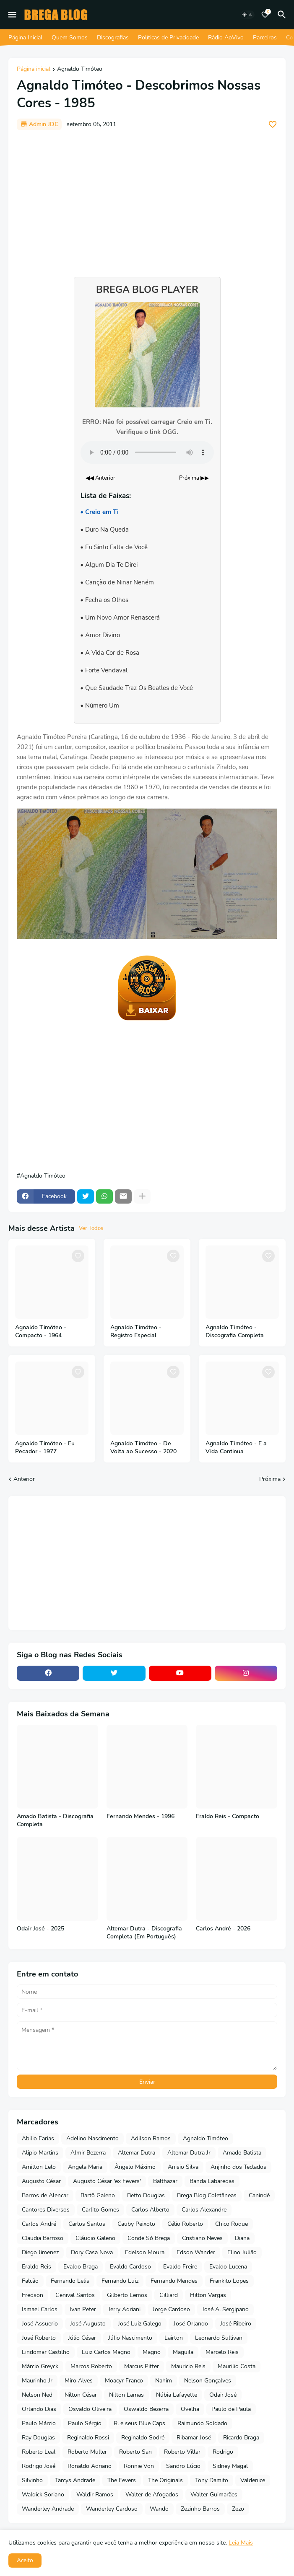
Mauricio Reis (188, 2366)
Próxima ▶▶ (194, 478)
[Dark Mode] (247, 14)
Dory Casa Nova (92, 2252)
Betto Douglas (146, 2195)
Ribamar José (194, 2438)
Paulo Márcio (39, 2423)
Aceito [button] (25, 2560)
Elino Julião (242, 2252)
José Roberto (39, 2338)
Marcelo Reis (222, 2352)
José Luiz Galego (139, 2324)
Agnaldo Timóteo (79, 69)
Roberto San (135, 2452)
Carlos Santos (86, 2224)
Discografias (113, 37)
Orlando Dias (39, 2409)
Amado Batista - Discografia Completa (55, 1820)
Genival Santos (75, 2295)
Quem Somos (70, 37)
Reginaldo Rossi (88, 2438)
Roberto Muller (87, 2452)
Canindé (259, 2195)
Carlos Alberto (150, 2210)
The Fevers (121, 2480)
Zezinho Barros (200, 2509)
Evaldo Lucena (228, 2267)
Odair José (223, 2395)
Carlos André (39, 2224)
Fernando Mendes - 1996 (140, 1816)
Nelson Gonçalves (207, 2381)
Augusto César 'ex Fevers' (107, 2181)
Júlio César (82, 2338)
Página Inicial (25, 37)
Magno (152, 2352)
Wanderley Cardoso (112, 2509)
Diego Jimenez (40, 2252)
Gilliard (168, 2295)
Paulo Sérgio (84, 2423)
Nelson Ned (37, 2395)
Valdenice (252, 2480)
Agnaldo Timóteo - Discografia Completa (235, 1331)
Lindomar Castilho (46, 2352)
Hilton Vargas (208, 2295)
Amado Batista (242, 2153)
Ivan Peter (83, 2309)
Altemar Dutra (136, 2153)
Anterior (24, 1479)
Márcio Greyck (40, 2366)
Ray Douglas (38, 2438)
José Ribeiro (235, 2324)
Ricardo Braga (241, 2438)
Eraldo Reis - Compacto (227, 1816)
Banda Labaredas (212, 2181)
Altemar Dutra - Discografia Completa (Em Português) (144, 1932)
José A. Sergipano (225, 2309)
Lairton (173, 2338)
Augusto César (41, 2181)
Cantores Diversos (46, 2210)
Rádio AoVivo (226, 37)
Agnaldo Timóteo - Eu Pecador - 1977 (45, 1447)
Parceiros (265, 37)
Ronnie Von (139, 2466)
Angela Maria (85, 2167)
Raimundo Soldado (202, 2423)
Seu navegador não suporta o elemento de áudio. (147, 452)
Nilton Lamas (126, 2395)
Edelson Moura (144, 2252)
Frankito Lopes (229, 2281)
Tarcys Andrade (75, 2480)
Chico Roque (231, 2224)
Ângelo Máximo (135, 2167)
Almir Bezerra (88, 2153)
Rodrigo (223, 2452)
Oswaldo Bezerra (146, 2409)
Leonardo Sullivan (218, 2338)
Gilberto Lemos (127, 2295)
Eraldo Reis (36, 2267)
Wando (159, 2509)
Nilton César (81, 2395)
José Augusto (88, 2324)
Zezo (238, 2509)
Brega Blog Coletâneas (207, 2195)
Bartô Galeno (98, 2195)
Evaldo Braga (80, 2267)
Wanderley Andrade (48, 2509)
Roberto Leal (38, 2452)
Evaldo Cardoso (130, 2267)
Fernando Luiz (119, 2281)
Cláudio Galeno (95, 2238)
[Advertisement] (147, 199)
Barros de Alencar (45, 2195)
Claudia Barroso (42, 2238)
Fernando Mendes (174, 2281)
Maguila (183, 2352)
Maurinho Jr (37, 2381)
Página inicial (33, 69)
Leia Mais (241, 2543)
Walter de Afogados (151, 2494)
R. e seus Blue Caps (139, 2423)
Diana (242, 2238)
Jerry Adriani (124, 2309)
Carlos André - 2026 (223, 1929)
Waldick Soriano (43, 2494)
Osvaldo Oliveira (90, 2409)
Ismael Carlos (39, 2309)
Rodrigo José (38, 2466)
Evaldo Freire (180, 2267)
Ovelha (190, 2409)
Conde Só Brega (148, 2238)
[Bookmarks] (265, 15)
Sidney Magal (230, 2466)
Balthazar (165, 2181)
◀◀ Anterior (100, 478)
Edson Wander (196, 2252)
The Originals (165, 2480)
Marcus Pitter (141, 2366)
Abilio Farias (38, 2138)
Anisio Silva (183, 2167)
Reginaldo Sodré (142, 2438)
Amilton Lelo (39, 2167)
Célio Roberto (185, 2224)
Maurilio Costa (236, 2366)
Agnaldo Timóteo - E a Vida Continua (236, 1447)
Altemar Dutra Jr (189, 2153)
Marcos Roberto (91, 2366)
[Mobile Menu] (12, 15)
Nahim (163, 2381)
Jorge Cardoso (171, 2309)
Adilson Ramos (151, 2138)
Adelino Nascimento (92, 2138)
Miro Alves (79, 2381)
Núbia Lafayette (176, 2395)
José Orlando (191, 2324)
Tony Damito (211, 2480)
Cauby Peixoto (136, 2224)
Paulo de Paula (231, 2409)
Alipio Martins (40, 2153)
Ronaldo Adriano (90, 2466)
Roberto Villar (182, 2452)
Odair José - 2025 (40, 1929)
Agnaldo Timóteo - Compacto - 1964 (40, 1331)
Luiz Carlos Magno (106, 2352)
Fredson (32, 2295)
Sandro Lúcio (183, 2466)
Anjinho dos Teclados (238, 2167)
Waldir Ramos (94, 2494)
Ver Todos (91, 1228)
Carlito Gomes (100, 2210)
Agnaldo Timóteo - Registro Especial (135, 1331)
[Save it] (272, 124)
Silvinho (32, 2480)
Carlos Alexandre (204, 2210)
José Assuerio (40, 2324)
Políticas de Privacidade (168, 37)
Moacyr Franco (124, 2381)
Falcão (30, 2281)
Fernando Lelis (70, 2281)
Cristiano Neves (202, 2238)
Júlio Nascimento (130, 2338)
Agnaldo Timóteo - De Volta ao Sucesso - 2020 (143, 1447)
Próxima (270, 1479)
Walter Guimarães (213, 2494)
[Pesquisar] (283, 15)
